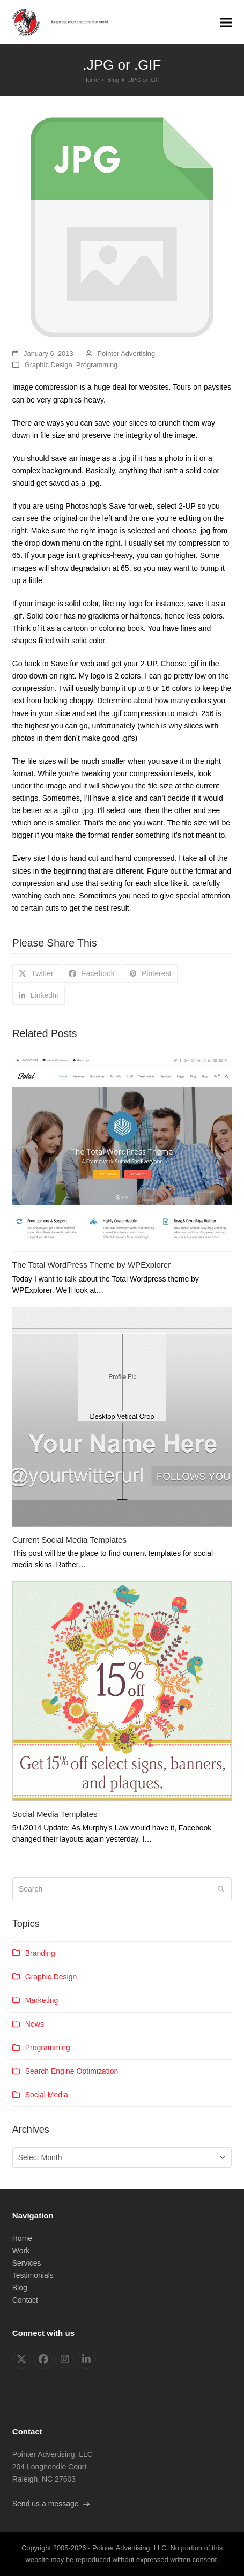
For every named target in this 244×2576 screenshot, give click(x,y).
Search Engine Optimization (72, 2071)
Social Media (46, 2094)
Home (22, 2238)
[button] (226, 22)
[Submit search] (221, 1889)
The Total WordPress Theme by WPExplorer (91, 1264)
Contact (25, 2300)
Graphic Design (48, 365)
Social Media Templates (55, 1814)
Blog (19, 2287)
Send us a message (51, 2503)
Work (20, 2250)
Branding (40, 1953)
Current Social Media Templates (69, 1539)
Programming (96, 365)
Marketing (41, 2000)
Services (26, 2263)
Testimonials (33, 2275)
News (34, 2024)
